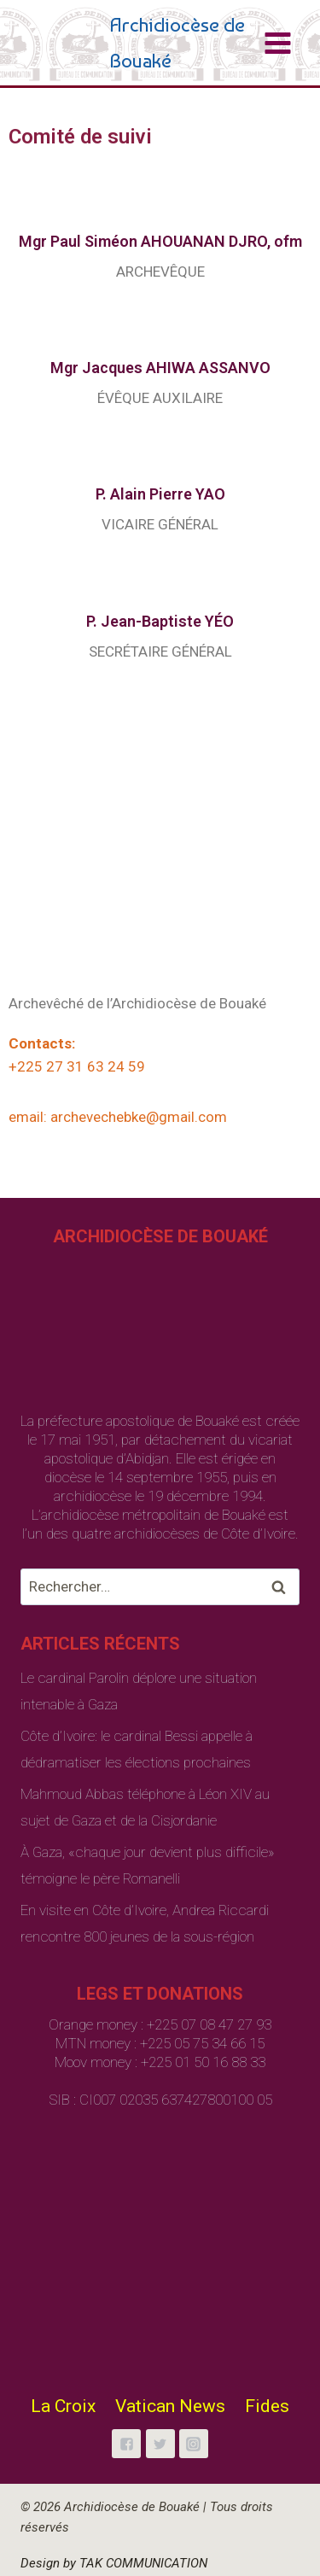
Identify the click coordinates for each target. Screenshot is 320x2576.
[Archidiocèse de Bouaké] (141, 43)
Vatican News (170, 2406)
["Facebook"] (126, 2443)
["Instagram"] (193, 2443)
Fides (267, 2406)
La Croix (63, 2406)
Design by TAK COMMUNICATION (113, 2563)
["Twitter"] (160, 2443)
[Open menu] (277, 42)
